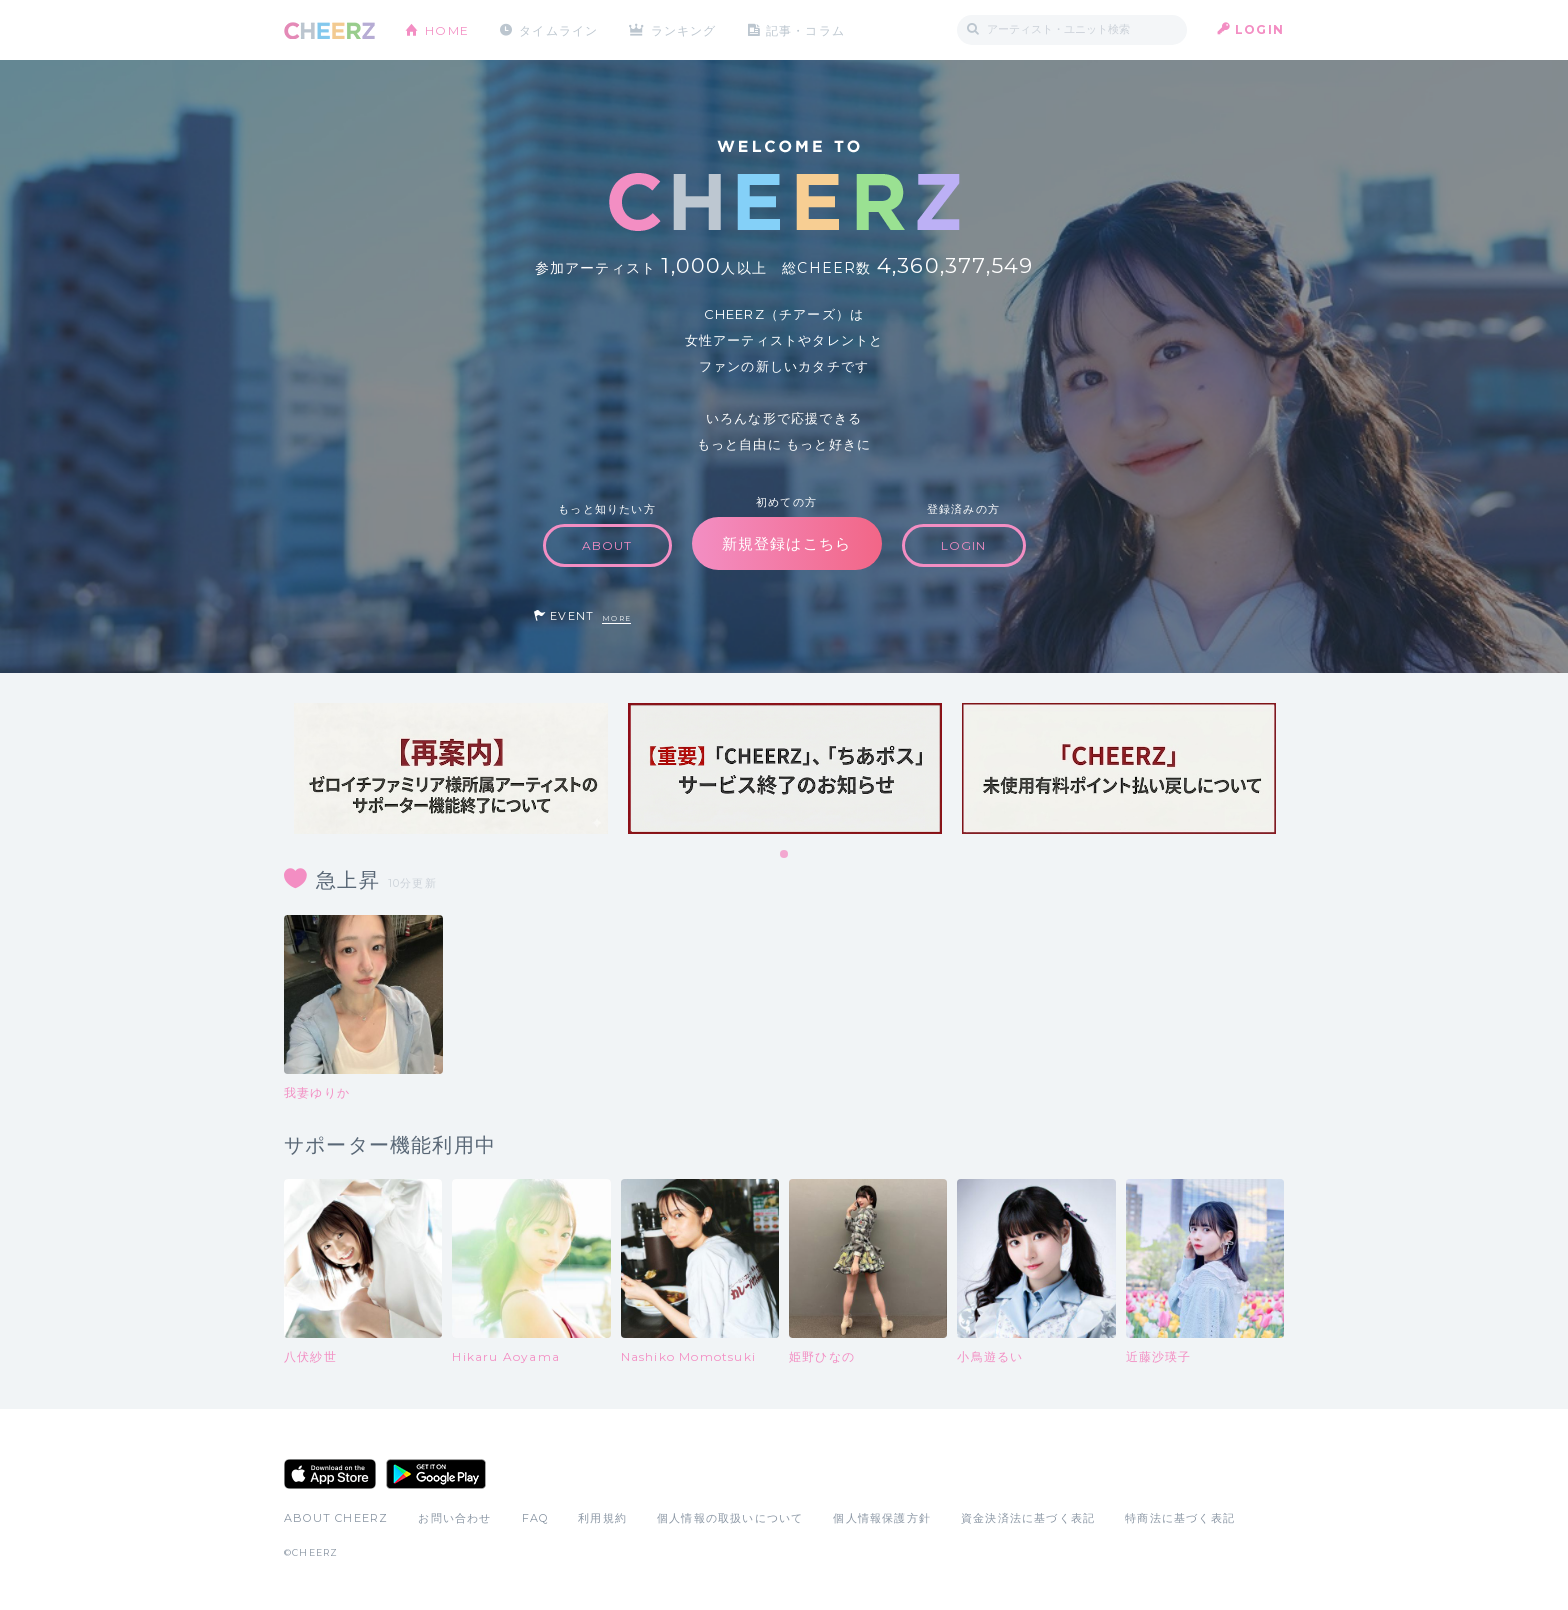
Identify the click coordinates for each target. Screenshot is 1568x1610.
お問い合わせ (454, 1518)
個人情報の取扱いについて (730, 1518)
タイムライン (558, 29)
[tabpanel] (451, 768)
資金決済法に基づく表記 (1028, 1518)
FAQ (535, 1518)
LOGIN (1259, 29)
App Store (330, 1474)
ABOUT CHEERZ (336, 1518)
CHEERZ (329, 30)
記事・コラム (806, 29)
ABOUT (607, 545)
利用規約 (602, 1518)
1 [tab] (785, 855)
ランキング (685, 29)
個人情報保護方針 (882, 1518)
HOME (447, 29)
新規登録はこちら (787, 543)
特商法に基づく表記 (1180, 1518)
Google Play (436, 1474)
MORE (616, 618)
